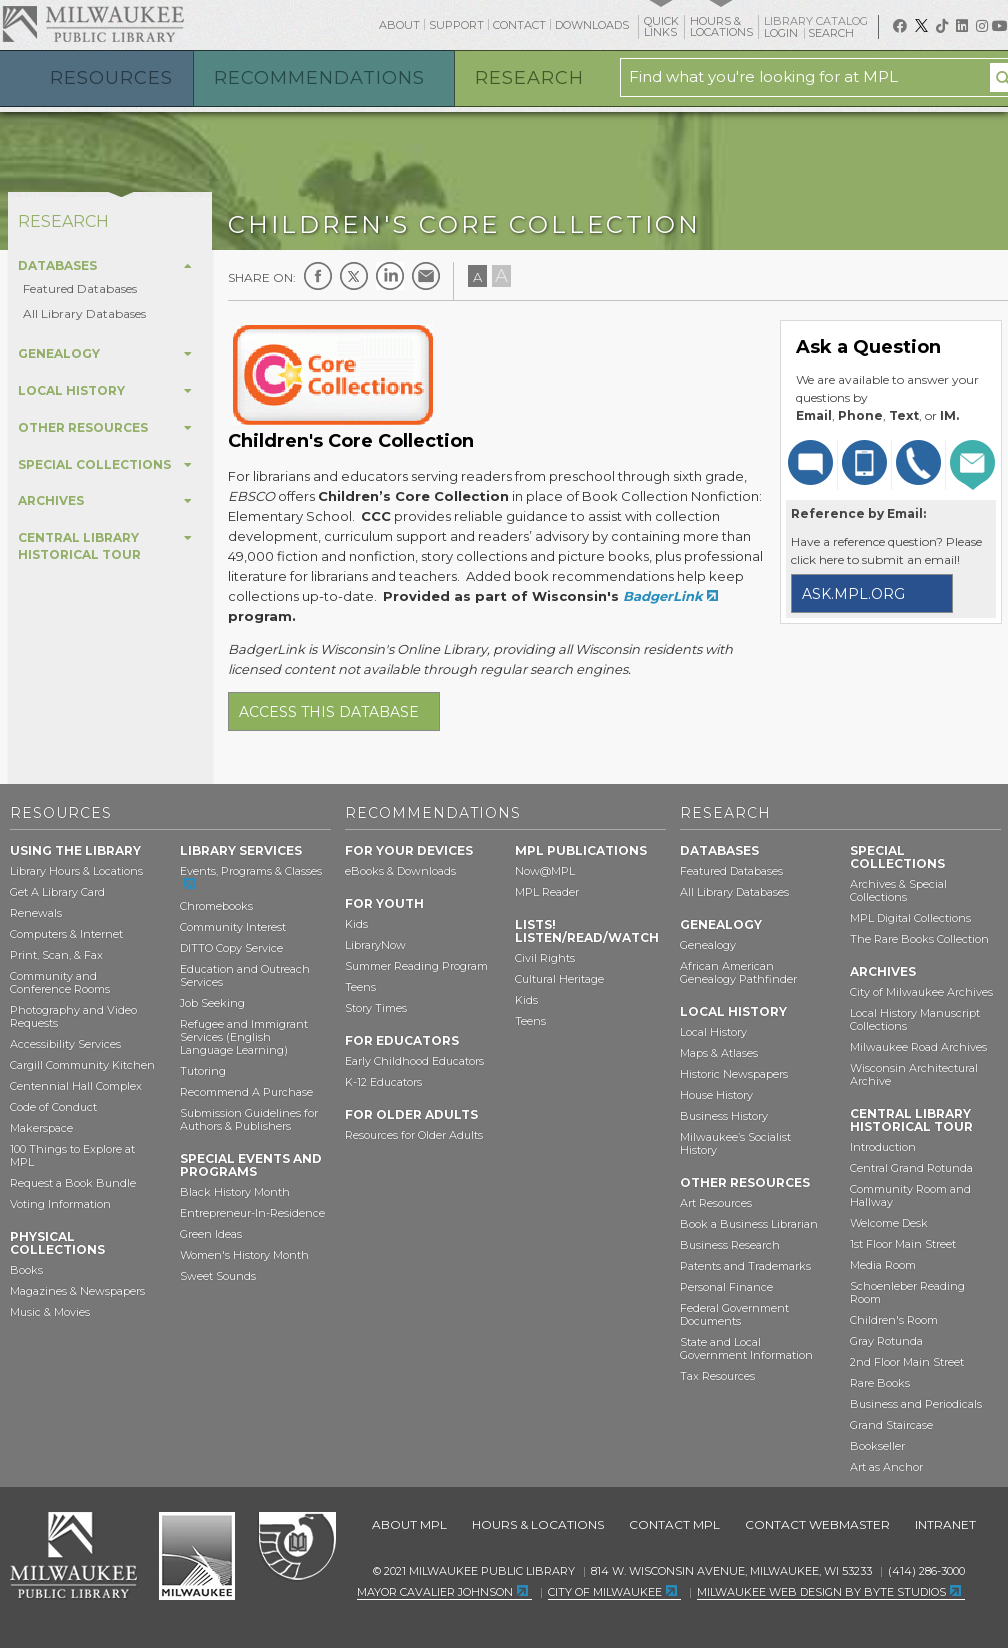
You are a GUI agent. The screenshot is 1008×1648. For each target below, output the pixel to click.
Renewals (36, 913)
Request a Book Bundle (73, 1183)
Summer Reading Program (416, 966)
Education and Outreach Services (245, 975)
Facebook (318, 276)
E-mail (426, 276)
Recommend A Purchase (246, 1092)
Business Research (730, 1245)
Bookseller (877, 1446)
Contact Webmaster (817, 1524)
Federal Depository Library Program (296, 1547)
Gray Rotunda (886, 1341)
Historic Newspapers (734, 1074)
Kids (356, 924)
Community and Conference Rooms (60, 982)
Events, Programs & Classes (251, 871)
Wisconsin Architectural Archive (914, 1074)
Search (832, 33)
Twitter (354, 276)
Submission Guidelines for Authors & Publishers (249, 1119)
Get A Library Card (57, 892)
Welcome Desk (889, 1223)
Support (456, 25)
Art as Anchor (886, 1467)
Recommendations (319, 78)
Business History (724, 1116)
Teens (360, 987)
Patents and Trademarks (745, 1266)
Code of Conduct (53, 1107)
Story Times (376, 1008)
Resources (111, 78)
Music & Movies (50, 1312)
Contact (519, 25)
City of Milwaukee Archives (921, 992)
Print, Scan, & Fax (56, 955)
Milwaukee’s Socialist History (735, 1143)
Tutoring (203, 1071)
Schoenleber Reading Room (907, 1292)
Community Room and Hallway (910, 1195)
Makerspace (41, 1128)
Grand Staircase (891, 1425)
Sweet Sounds (218, 1276)
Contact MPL (674, 1524)
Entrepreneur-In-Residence (252, 1213)
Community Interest (233, 927)
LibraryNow (375, 945)
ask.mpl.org (853, 594)
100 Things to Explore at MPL (72, 1155)
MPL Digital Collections (910, 918)
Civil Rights (545, 958)
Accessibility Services (65, 1044)
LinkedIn (390, 276)
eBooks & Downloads (400, 871)
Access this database (329, 712)
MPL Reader (547, 892)
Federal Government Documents (734, 1314)
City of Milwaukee (197, 1556)
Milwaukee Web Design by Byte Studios (821, 1592)
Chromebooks (216, 906)
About (399, 25)
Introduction (883, 1147)
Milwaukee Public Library (93, 23)
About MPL (409, 1524)
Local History (713, 1032)
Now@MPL (545, 871)
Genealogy (708, 945)
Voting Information (60, 1204)
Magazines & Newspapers (77, 1291)
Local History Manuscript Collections (915, 1019)
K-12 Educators (383, 1082)
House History (716, 1095)
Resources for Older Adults (414, 1135)
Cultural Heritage (559, 979)
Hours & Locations (538, 1524)
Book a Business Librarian (749, 1224)
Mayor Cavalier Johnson (435, 1592)
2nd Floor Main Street (907, 1362)
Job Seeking (212, 1003)
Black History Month (235, 1192)
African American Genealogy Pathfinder (738, 972)
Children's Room (894, 1320)
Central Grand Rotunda (911, 1168)
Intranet (945, 1524)
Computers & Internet (66, 934)
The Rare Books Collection (919, 939)
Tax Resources (717, 1376)
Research (529, 78)
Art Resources (716, 1203)
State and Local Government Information (746, 1348)
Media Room (883, 1265)
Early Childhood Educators (414, 1061)
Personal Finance (726, 1287)
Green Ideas (211, 1234)
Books (26, 1270)
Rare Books (880, 1383)
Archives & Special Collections (898, 890)
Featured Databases (80, 288)
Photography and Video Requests (73, 1016)
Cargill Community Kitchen (82, 1065)
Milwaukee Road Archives (918, 1047)
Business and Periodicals (916, 1404)
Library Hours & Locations (76, 871)
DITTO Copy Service (231, 948)
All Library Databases (84, 313)
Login (782, 33)
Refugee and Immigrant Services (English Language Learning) (244, 1037)
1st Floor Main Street (903, 1244)
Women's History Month (244, 1255)
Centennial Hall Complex (76, 1086)
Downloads (592, 25)
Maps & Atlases (719, 1053)
